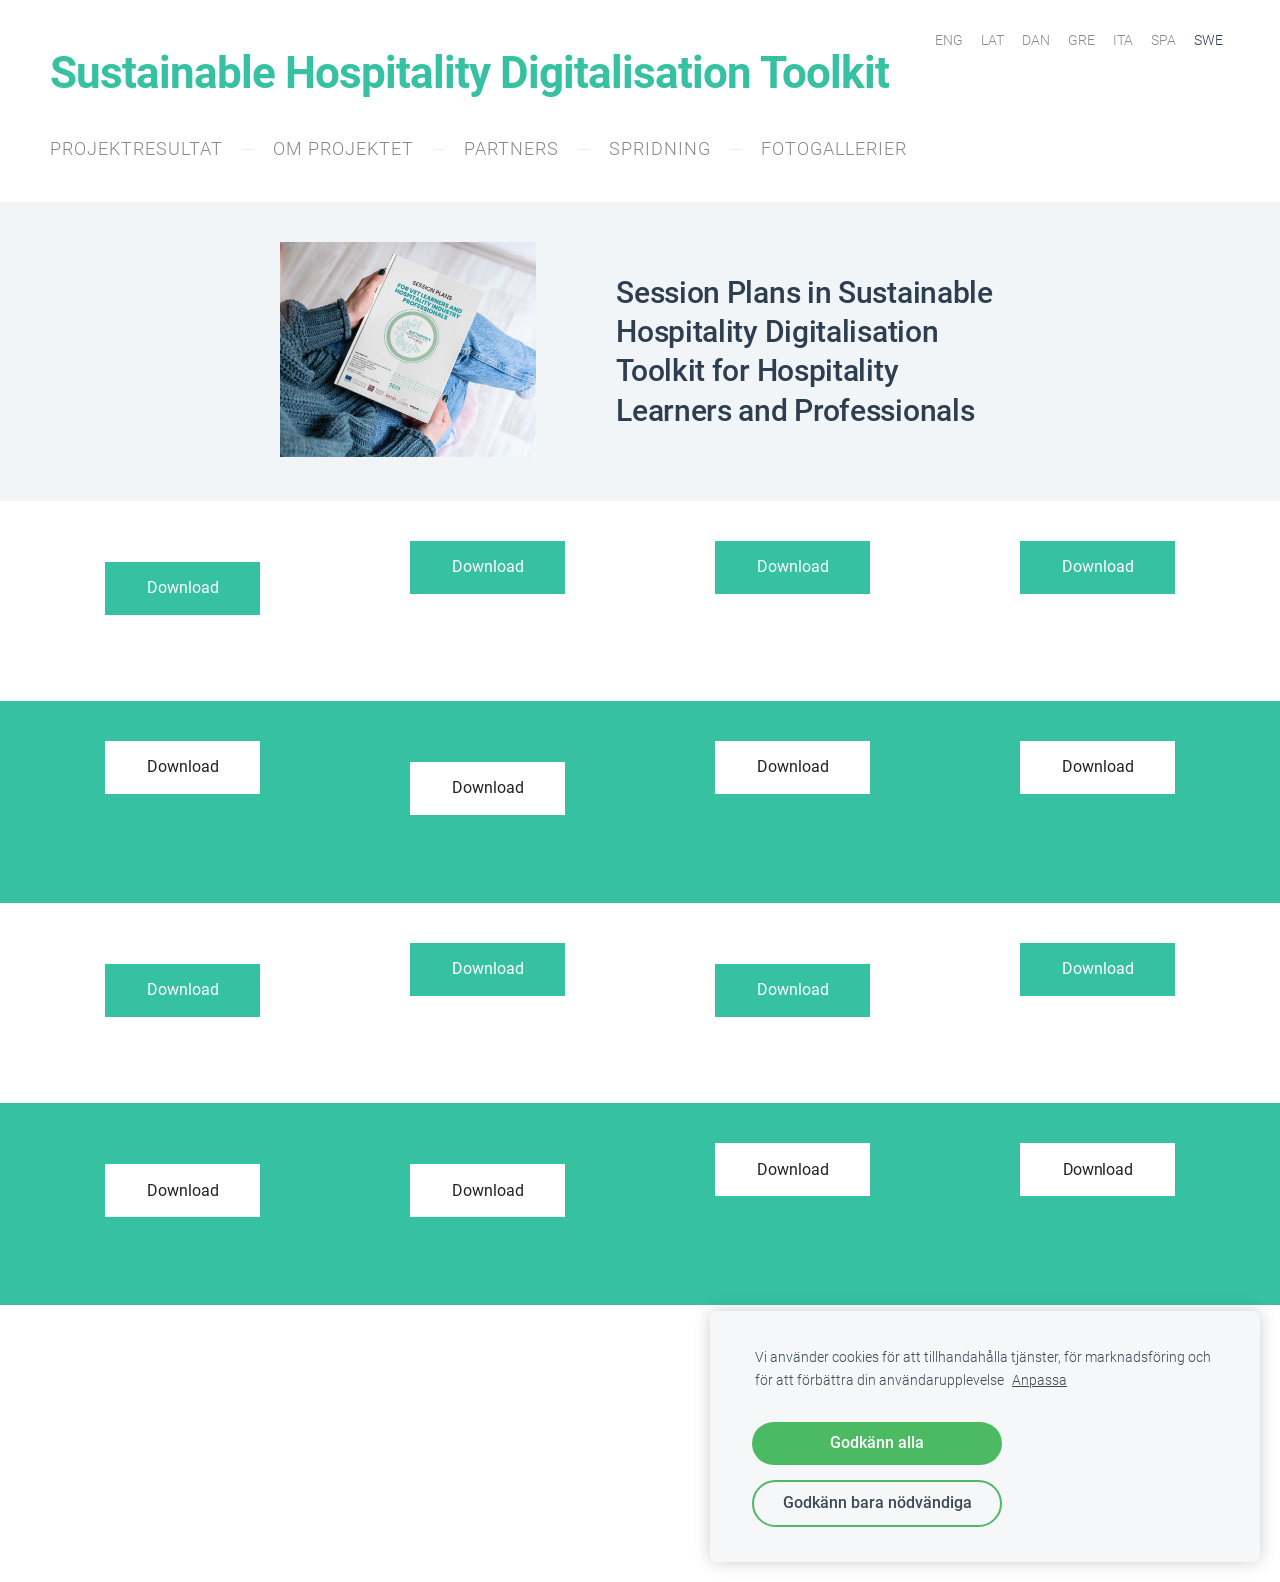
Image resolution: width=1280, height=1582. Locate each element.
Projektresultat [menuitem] (136, 148)
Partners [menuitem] (511, 148)
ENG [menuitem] (949, 40)
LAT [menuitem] (992, 40)
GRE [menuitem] (1081, 40)
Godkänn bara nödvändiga (877, 1502)
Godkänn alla (877, 1442)
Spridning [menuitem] (660, 148)
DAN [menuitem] (1036, 40)
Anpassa (1039, 1380)
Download (183, 587)
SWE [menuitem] (1208, 40)
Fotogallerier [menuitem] (834, 148)
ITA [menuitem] (1123, 40)
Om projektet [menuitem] (343, 148)
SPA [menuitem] (1163, 40)
